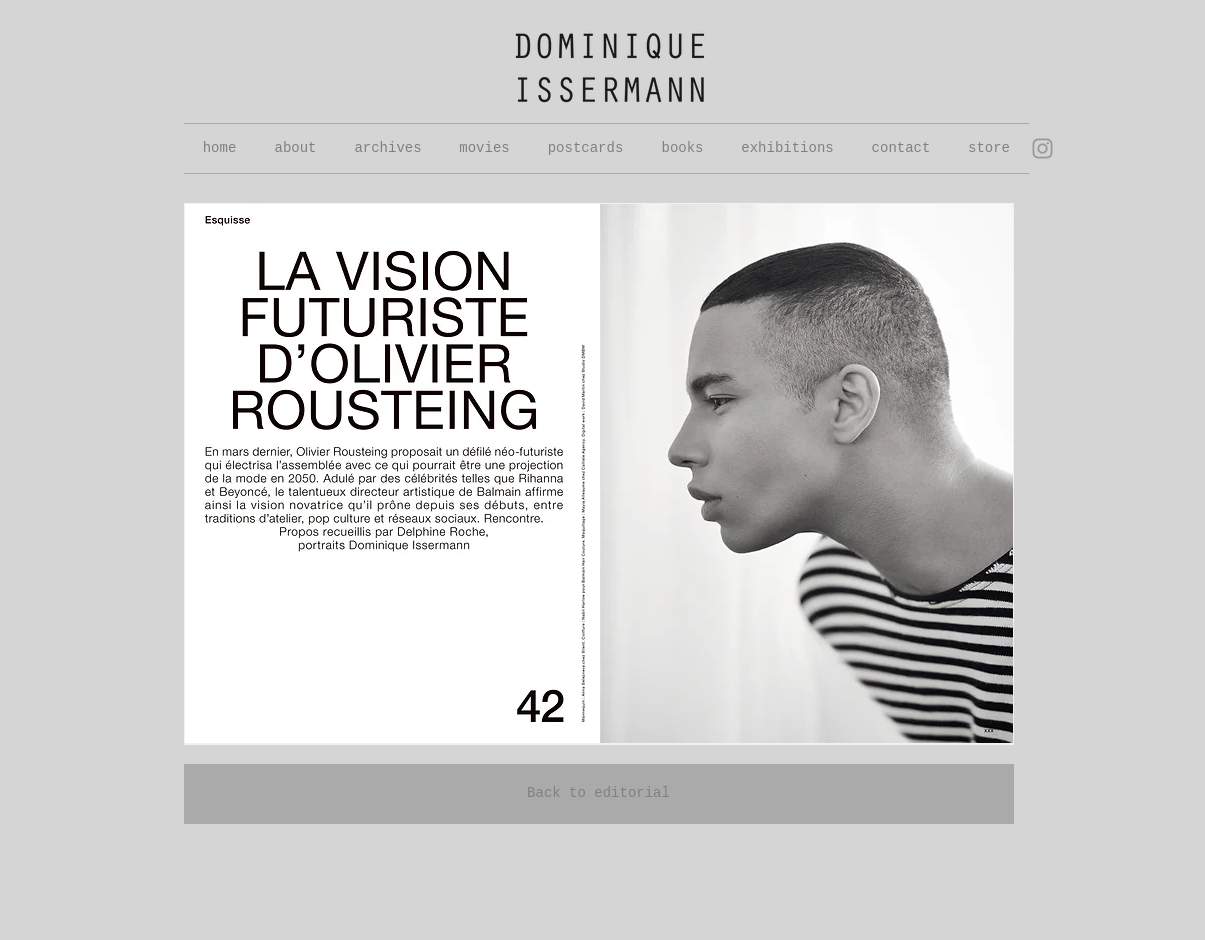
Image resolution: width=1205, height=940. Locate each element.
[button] (388, 148)
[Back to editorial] (599, 794)
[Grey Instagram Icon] (1042, 148)
